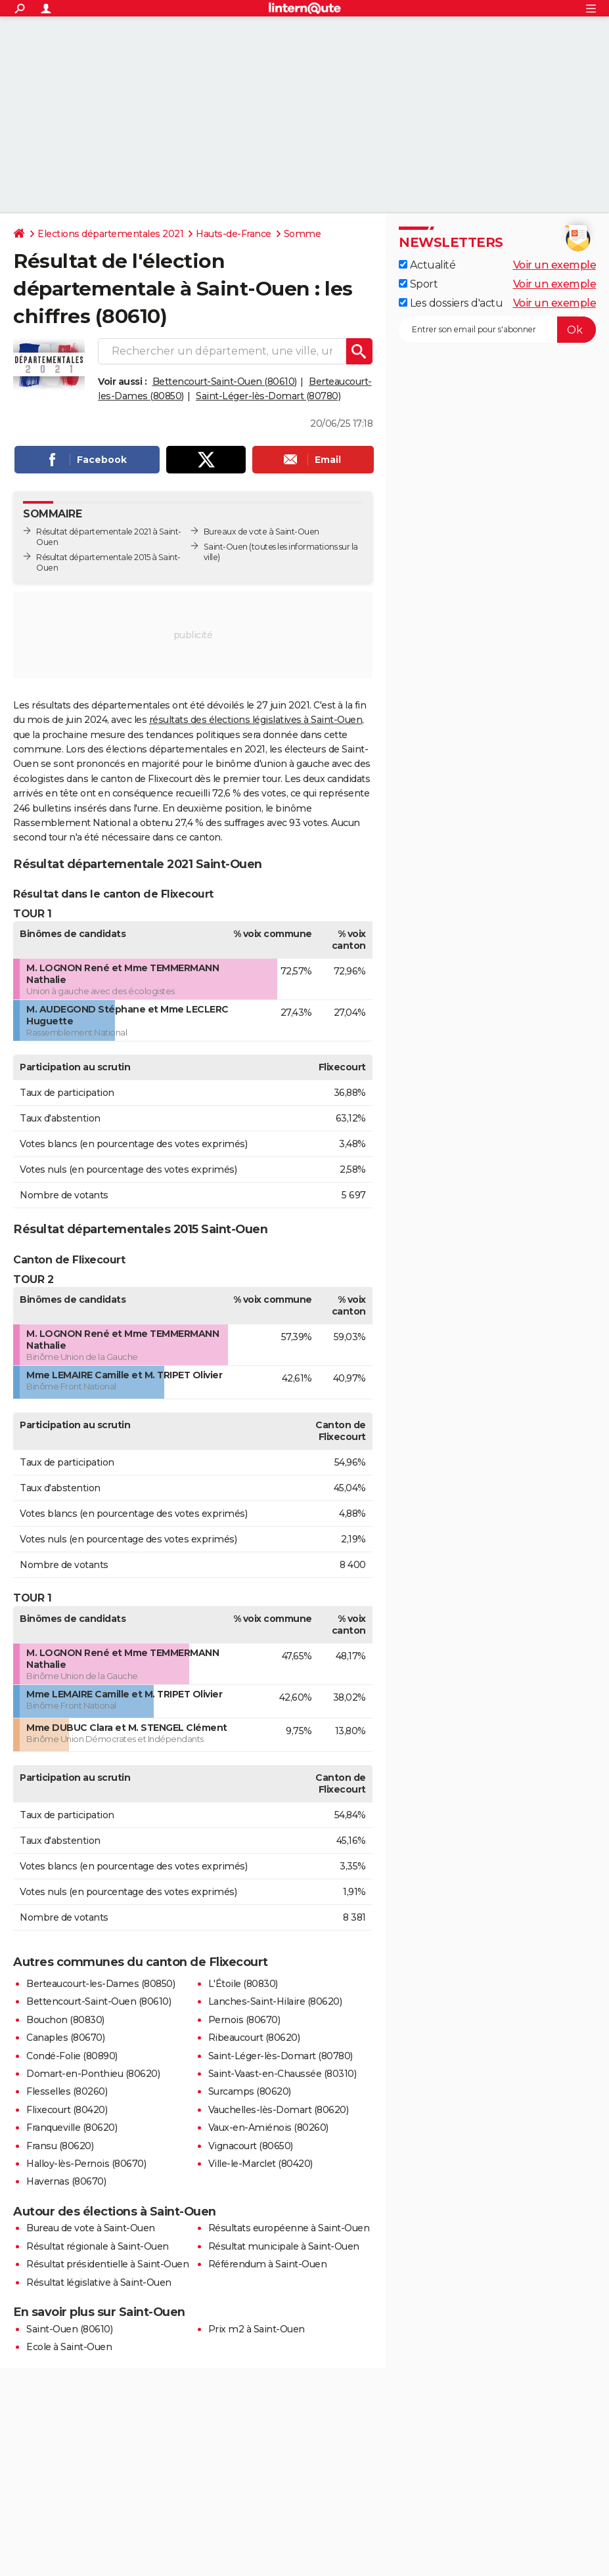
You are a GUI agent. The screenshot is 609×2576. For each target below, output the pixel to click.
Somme (302, 234)
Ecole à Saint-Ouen (69, 2347)
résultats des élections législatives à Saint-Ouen (256, 720)
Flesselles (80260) (66, 2091)
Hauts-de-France (233, 234)
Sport (418, 284)
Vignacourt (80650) (250, 2146)
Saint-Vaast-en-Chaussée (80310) (282, 2074)
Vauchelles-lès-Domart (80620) (278, 2110)
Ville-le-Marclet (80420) (260, 2164)
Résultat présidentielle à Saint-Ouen (107, 2264)
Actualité (427, 265)
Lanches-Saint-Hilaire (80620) (275, 2001)
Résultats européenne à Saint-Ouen (289, 2228)
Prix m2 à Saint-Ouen (256, 2329)
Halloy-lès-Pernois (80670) (86, 2164)
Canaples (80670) (65, 2037)
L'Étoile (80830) (243, 1984)
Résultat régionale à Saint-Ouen (97, 2246)
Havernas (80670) (66, 2181)
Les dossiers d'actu (451, 303)
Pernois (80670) (244, 2020)
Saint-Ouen (226, 547)
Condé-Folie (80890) (72, 2056)
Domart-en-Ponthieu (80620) (93, 2074)
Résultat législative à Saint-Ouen (98, 2282)
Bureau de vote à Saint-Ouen (90, 2228)
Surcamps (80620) (249, 2091)
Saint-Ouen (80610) (69, 2329)
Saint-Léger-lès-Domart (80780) (268, 396)
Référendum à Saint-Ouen (267, 2264)
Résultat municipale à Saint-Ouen (283, 2246)
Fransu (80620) (59, 2146)
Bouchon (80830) (65, 2020)
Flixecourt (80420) (66, 2110)
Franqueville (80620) (71, 2127)
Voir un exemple (555, 265)
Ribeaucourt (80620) (254, 2037)
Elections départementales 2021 (110, 234)
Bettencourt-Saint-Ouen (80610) (224, 381)
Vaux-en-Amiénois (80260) (268, 2127)
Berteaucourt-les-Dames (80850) (100, 1984)
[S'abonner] (497, 330)
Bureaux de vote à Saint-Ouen (261, 531)
